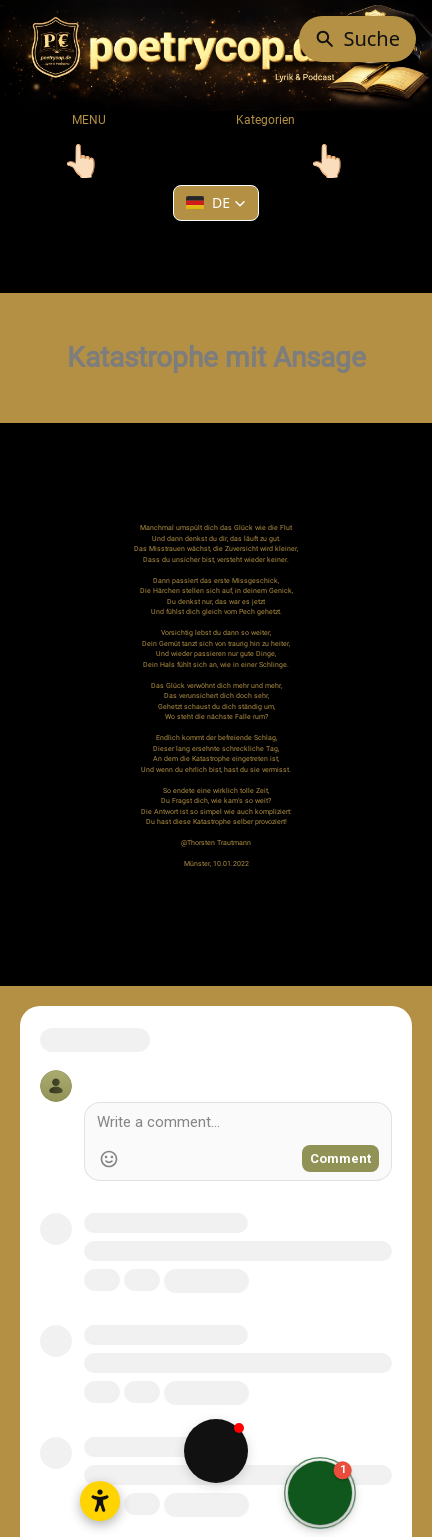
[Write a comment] (238, 1125)
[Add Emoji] (109, 1159)
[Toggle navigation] (82, 161)
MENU (89, 120)
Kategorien (257, 120)
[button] (216, 203)
